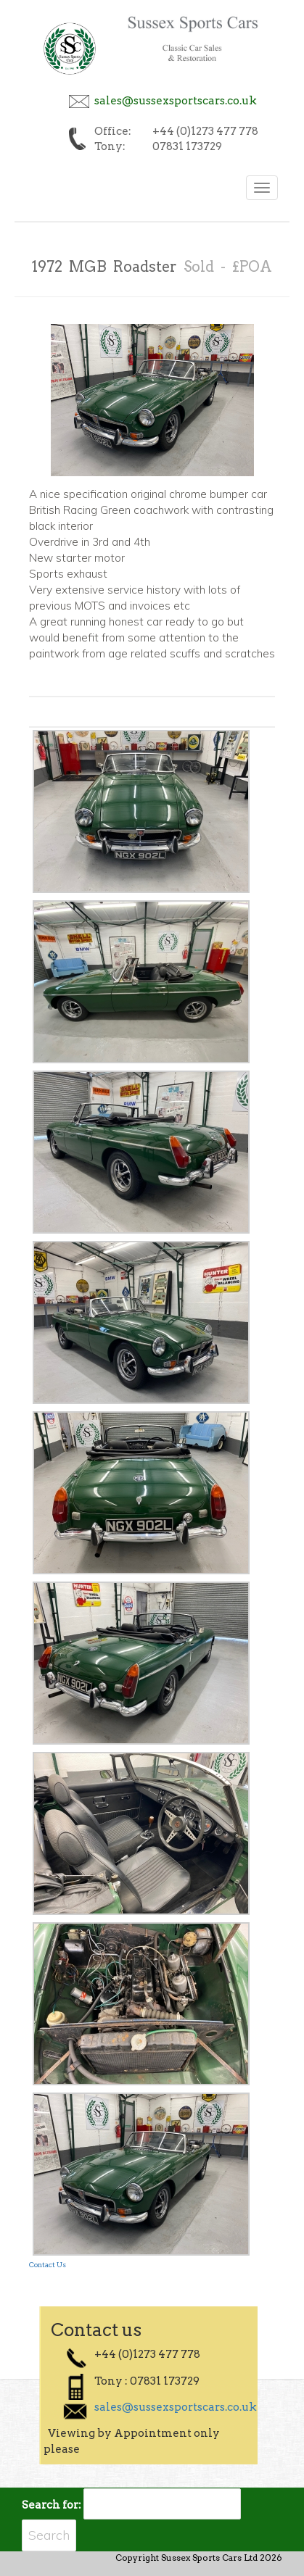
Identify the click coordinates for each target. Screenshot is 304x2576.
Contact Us (47, 2264)
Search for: (51, 2504)
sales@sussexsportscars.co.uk (175, 100)
